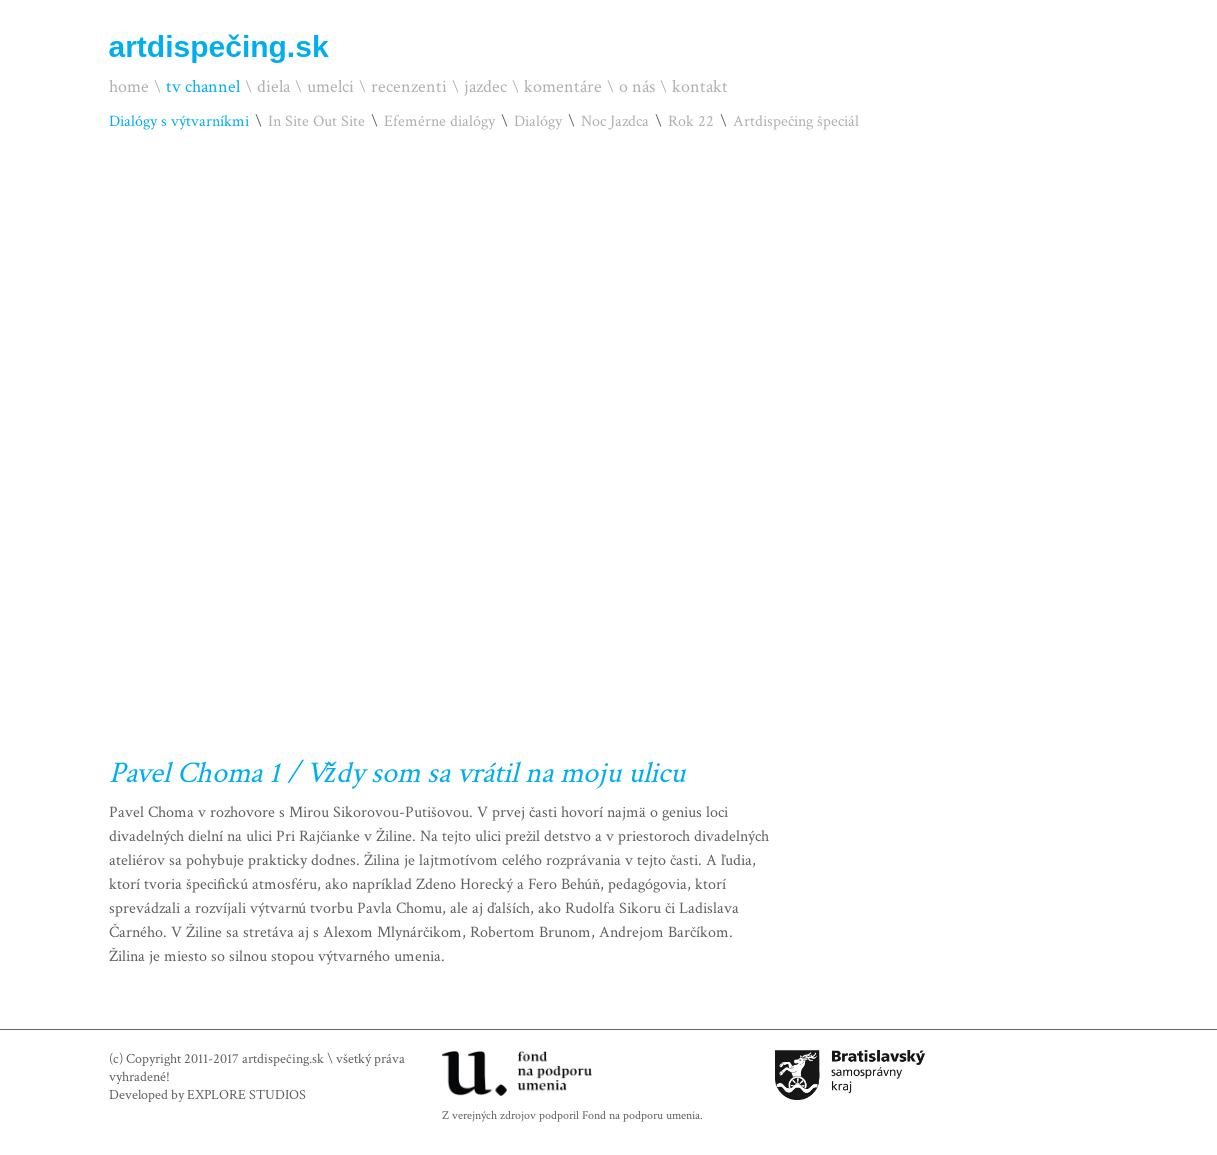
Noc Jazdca (615, 121)
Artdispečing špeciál (796, 121)
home (129, 86)
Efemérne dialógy (439, 121)
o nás (637, 86)
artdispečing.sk (219, 46)
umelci (330, 86)
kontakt (700, 86)
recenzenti (409, 86)
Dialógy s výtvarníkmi (179, 121)
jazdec (485, 86)
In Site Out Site (316, 121)
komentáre (563, 86)
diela (273, 86)
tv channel (203, 86)
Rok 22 (691, 121)
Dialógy (538, 121)
